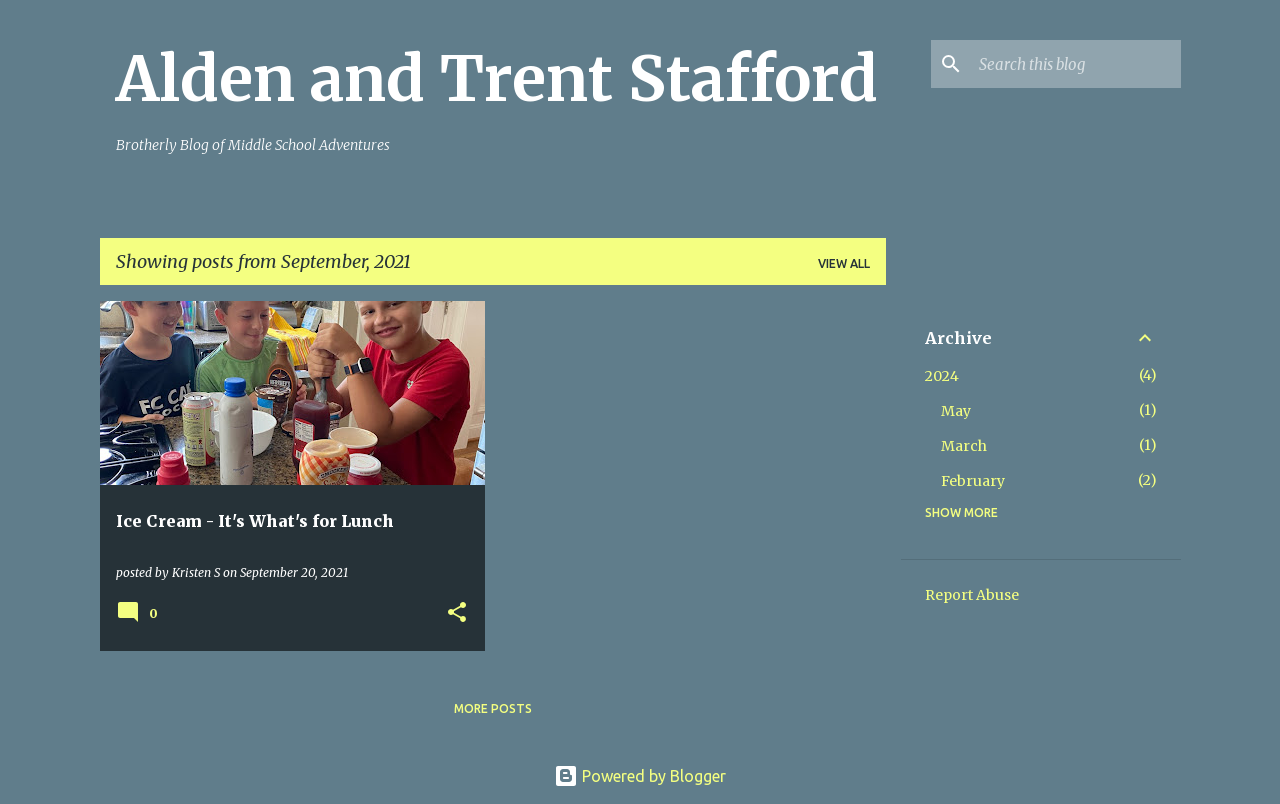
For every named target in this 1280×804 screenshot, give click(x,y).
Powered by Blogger (640, 776)
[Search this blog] (1076, 64)
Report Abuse (972, 595)
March (964, 446)
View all (844, 263)
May (956, 411)
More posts (493, 708)
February (973, 481)
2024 (942, 376)
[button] (457, 613)
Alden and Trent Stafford (497, 79)
